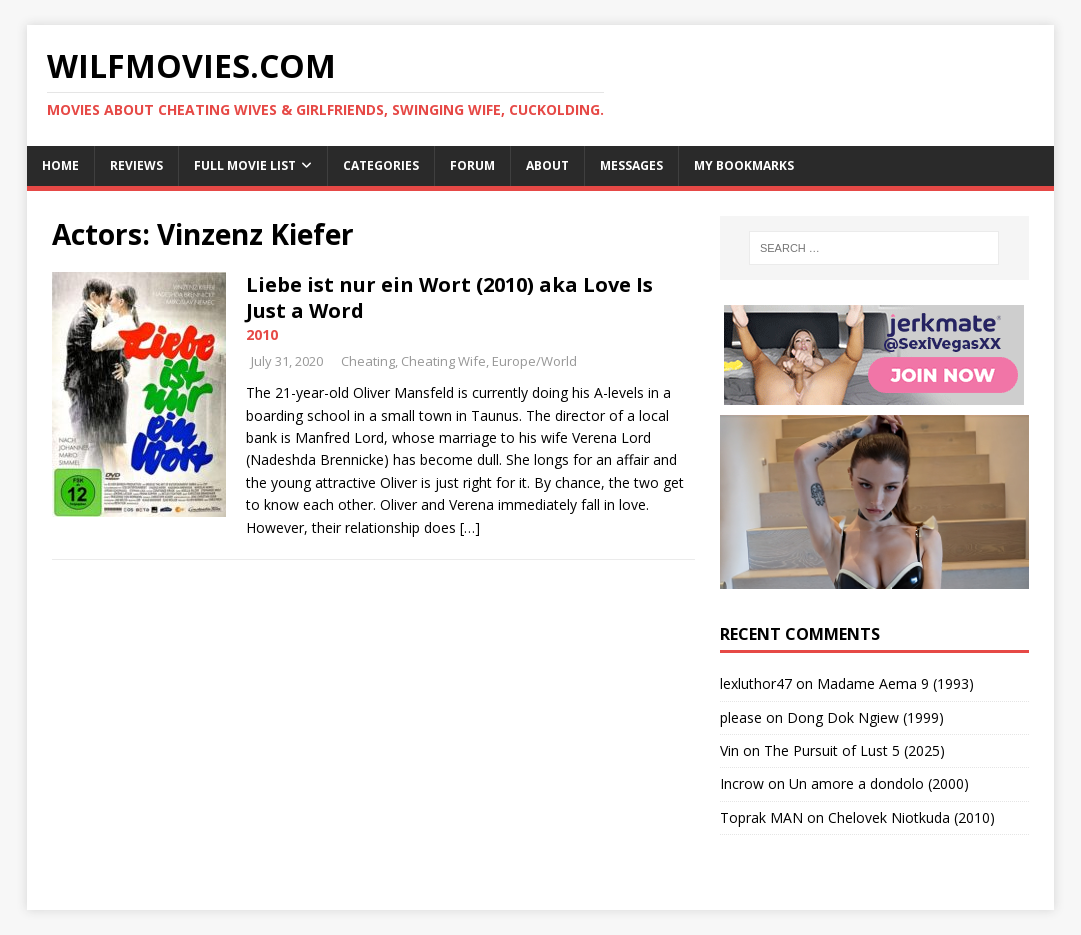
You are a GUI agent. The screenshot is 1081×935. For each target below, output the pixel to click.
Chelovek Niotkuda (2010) (911, 817)
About (547, 165)
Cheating (368, 361)
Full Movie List (245, 165)
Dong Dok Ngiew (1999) (865, 717)
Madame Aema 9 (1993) (895, 683)
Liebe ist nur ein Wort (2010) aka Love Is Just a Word (449, 297)
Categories (381, 165)
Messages (631, 165)
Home (60, 165)
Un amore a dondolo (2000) (879, 783)
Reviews (136, 165)
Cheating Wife (443, 361)
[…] (470, 527)
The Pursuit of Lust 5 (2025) (854, 750)
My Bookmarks (744, 165)
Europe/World (534, 361)
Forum (472, 165)
